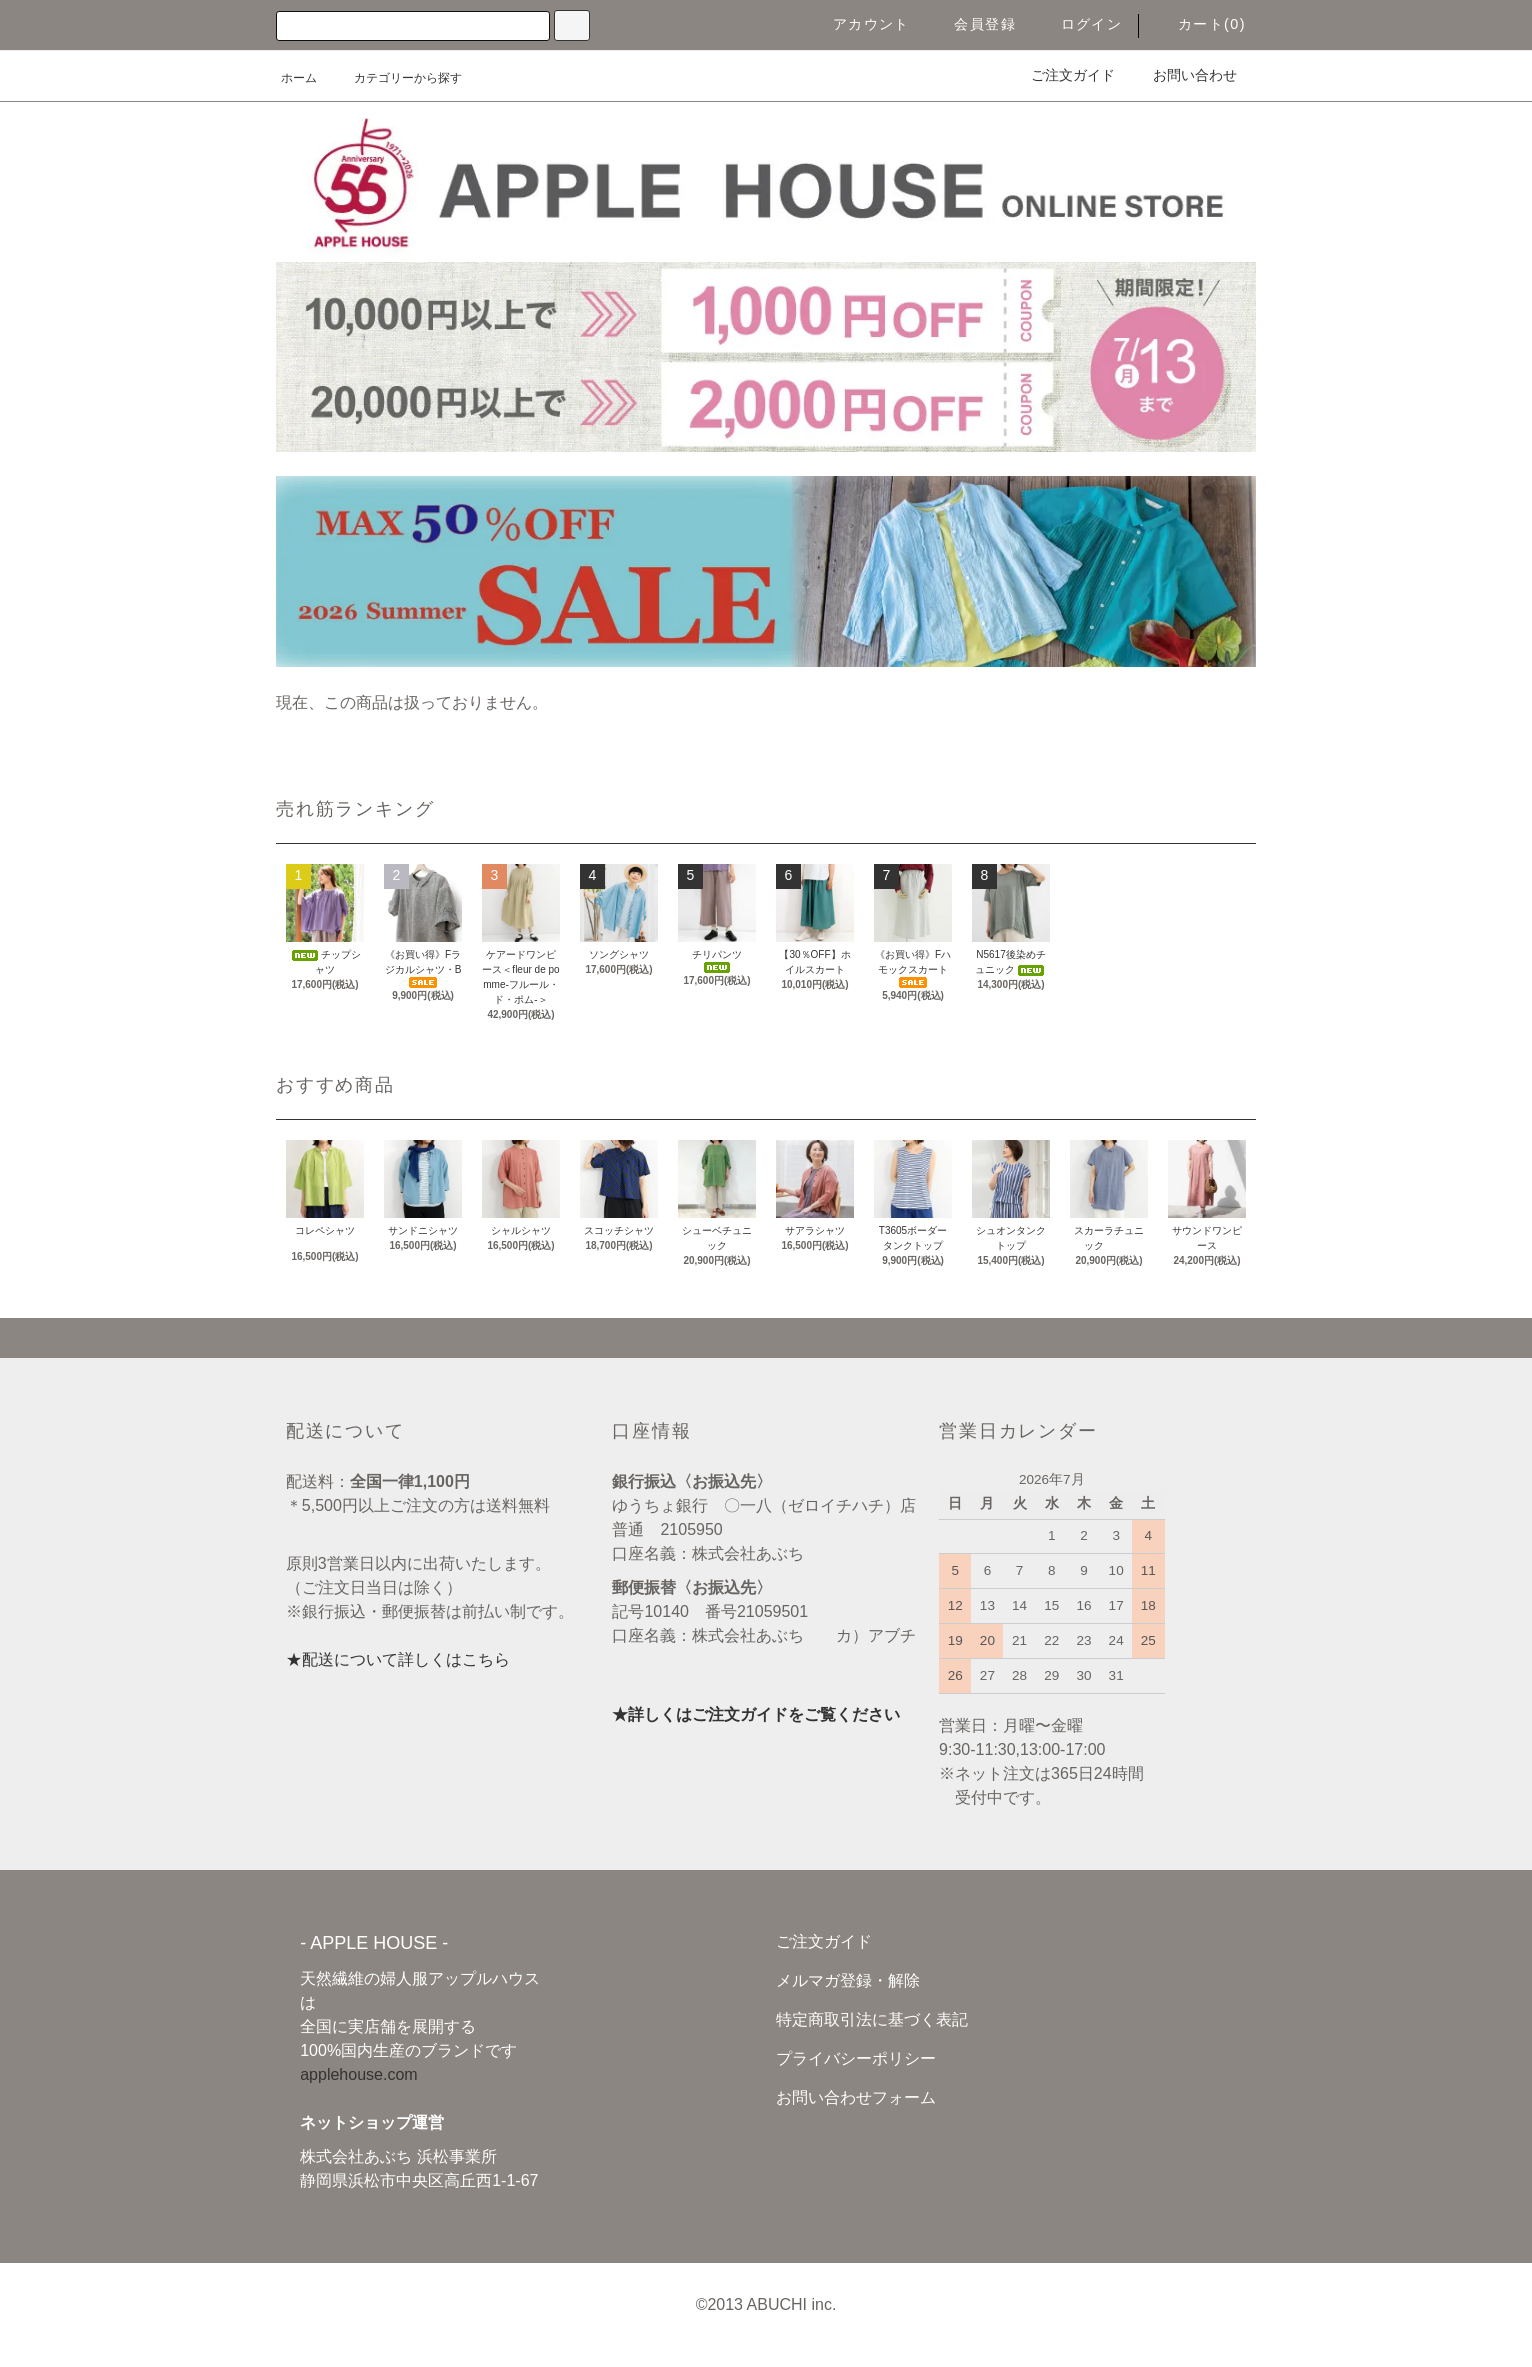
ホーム (299, 78)
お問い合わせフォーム (856, 2097)
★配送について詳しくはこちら (398, 1659)
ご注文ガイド (1061, 75)
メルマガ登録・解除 (848, 1980)
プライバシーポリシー (856, 2058)
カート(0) (1200, 24)
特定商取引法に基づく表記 (872, 2019)
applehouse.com (358, 2074)
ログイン (1080, 24)
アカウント (859, 24)
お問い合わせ (1183, 75)
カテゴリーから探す (396, 78)
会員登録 (973, 24)
